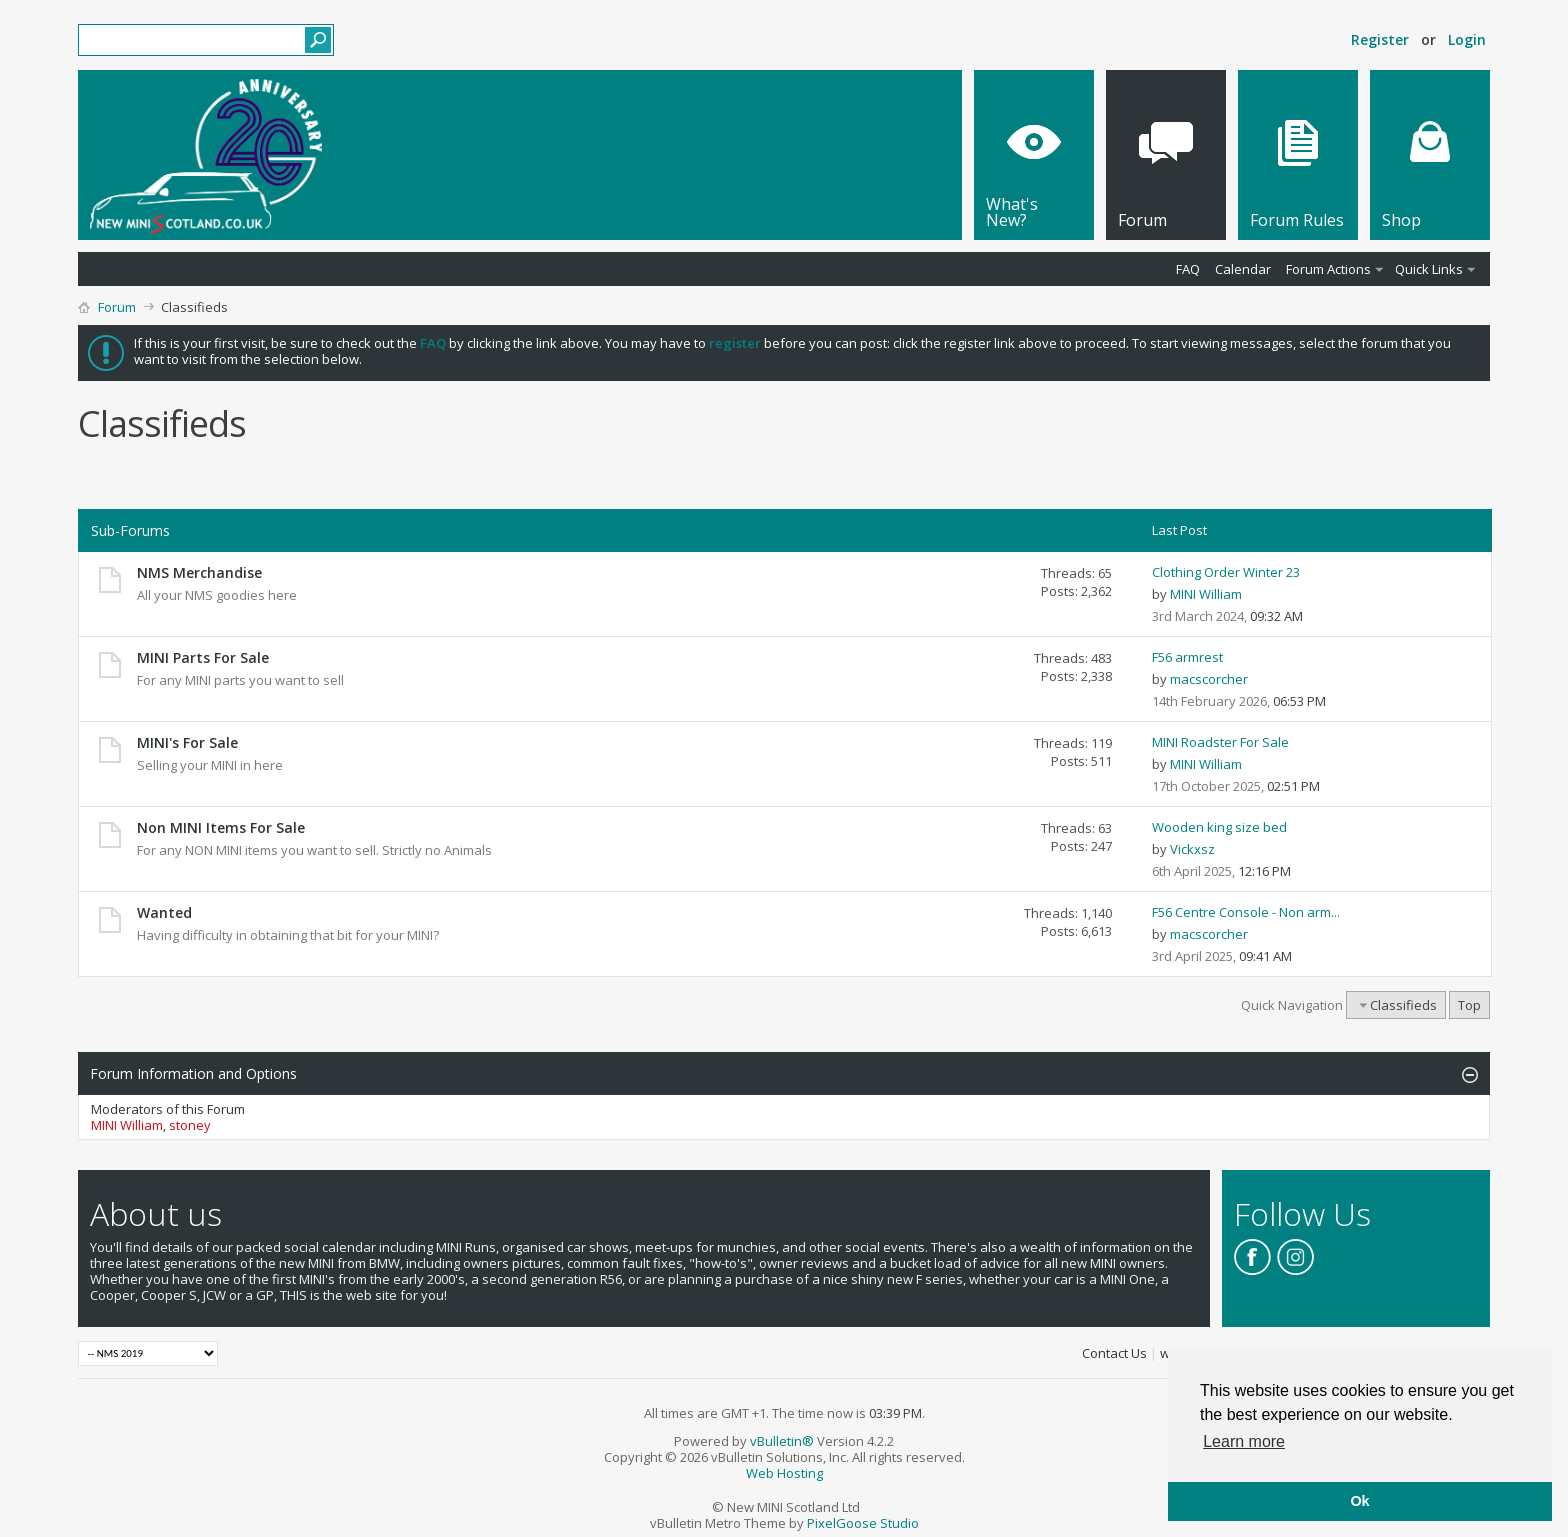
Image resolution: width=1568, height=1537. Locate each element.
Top (1469, 1005)
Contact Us (1114, 1353)
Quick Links (1429, 269)
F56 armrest (1187, 657)
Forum (117, 307)
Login (1467, 39)
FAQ (1188, 269)
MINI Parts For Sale (203, 657)
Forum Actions (1328, 269)
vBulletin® (782, 1441)
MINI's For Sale (187, 742)
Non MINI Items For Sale (221, 827)
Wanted (164, 912)
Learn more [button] (1244, 1441)
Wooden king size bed (1219, 827)
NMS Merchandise (199, 572)
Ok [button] (1359, 1501)
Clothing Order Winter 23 (1226, 572)
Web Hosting (784, 1473)
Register (1380, 39)
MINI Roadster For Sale (1220, 742)
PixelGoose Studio (863, 1523)
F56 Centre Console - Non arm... (1246, 912)
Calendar (1243, 269)
